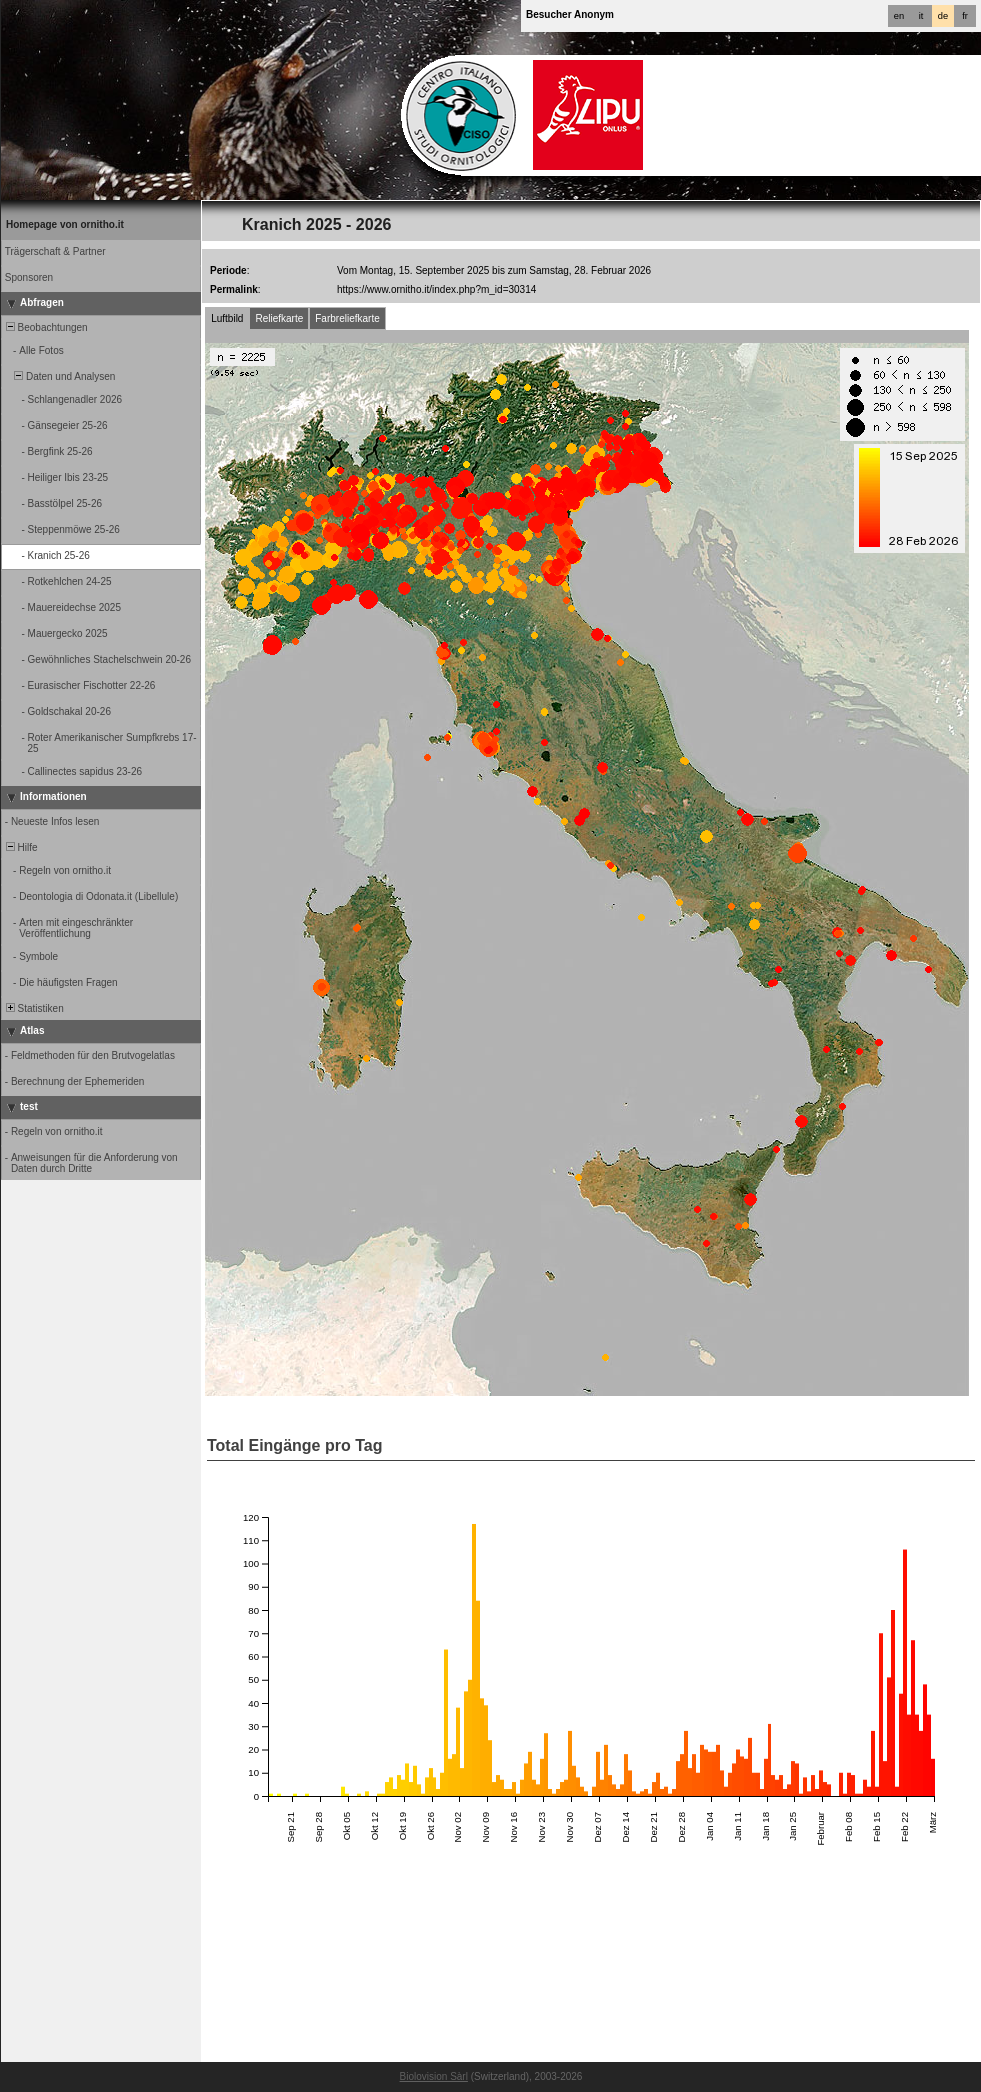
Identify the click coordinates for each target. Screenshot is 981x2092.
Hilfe (20, 847)
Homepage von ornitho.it (65, 224)
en (899, 16)
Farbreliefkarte (347, 318)
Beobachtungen (45, 327)
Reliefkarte (279, 318)
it (921, 16)
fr (965, 16)
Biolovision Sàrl (434, 2076)
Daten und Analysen (59, 376)
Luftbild (227, 318)
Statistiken (33, 1008)
